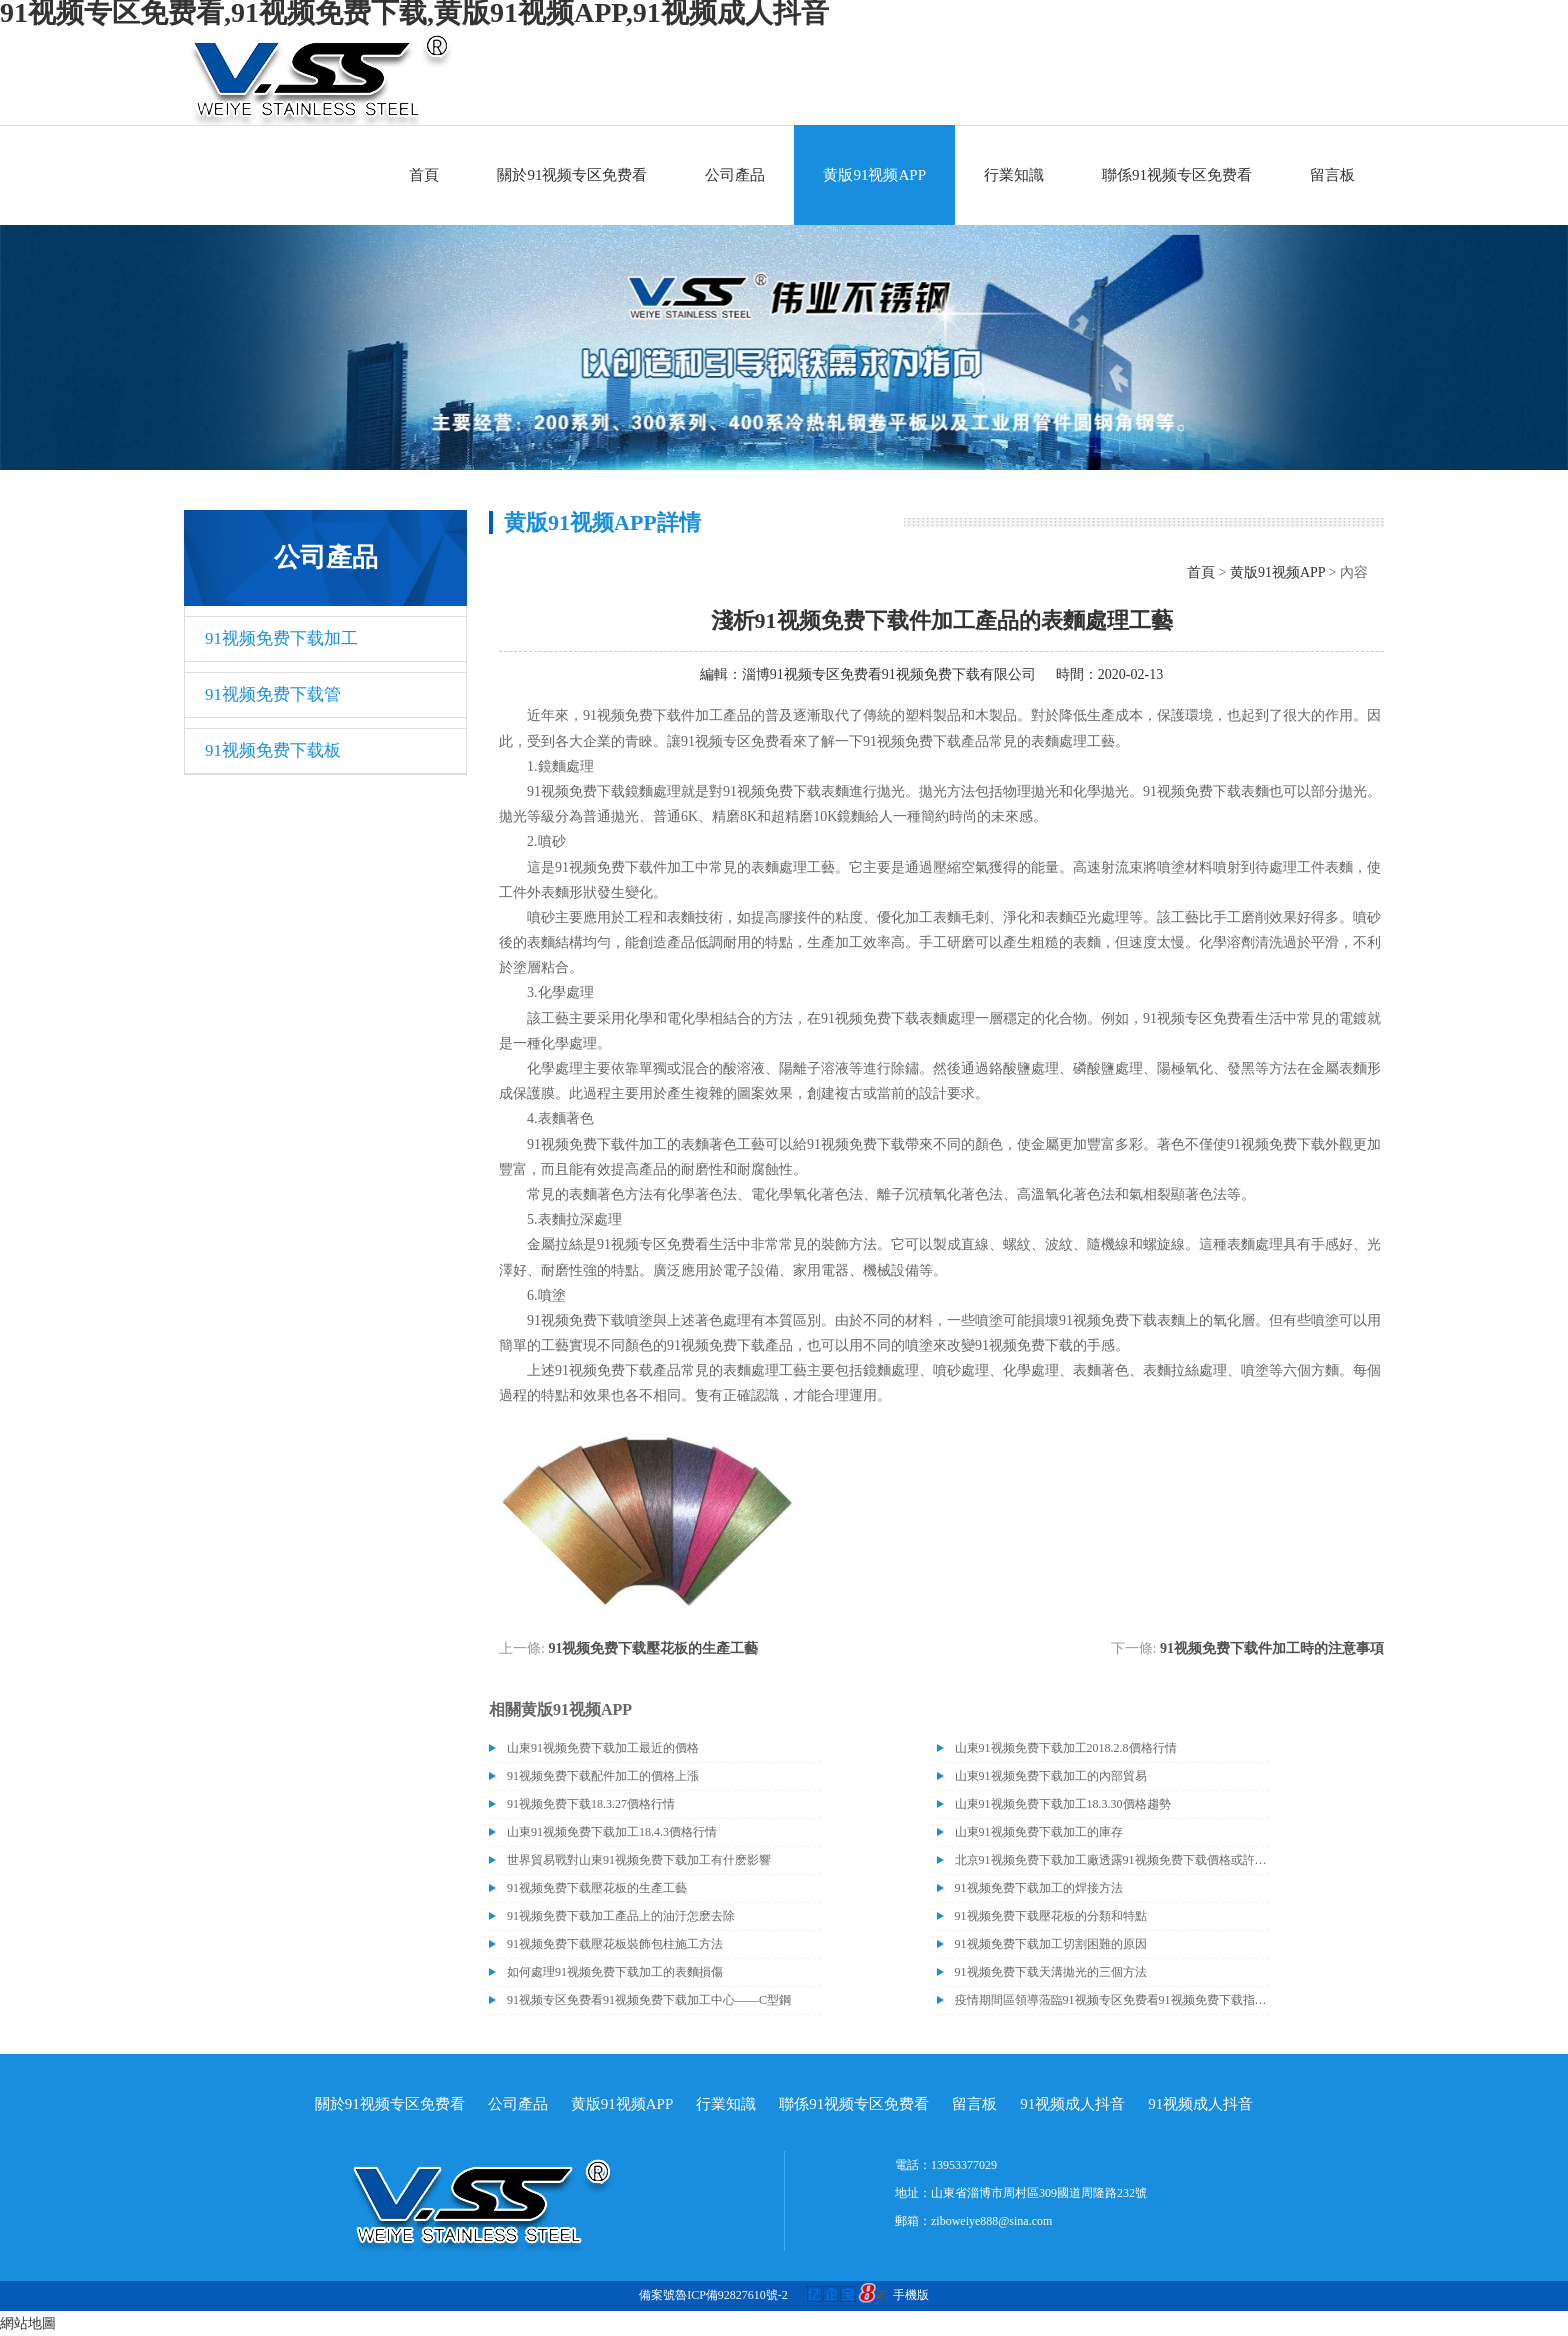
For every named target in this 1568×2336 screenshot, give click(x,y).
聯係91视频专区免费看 (1177, 175)
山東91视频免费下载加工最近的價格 (603, 1748)
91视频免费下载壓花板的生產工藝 (653, 1648)
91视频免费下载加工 (281, 638)
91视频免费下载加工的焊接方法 (1039, 1888)
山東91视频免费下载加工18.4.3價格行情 (612, 1832)
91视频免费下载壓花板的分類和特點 (1051, 1916)
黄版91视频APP (874, 175)
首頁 (424, 175)
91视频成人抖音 (1072, 2104)
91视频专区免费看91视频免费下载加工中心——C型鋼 (649, 2000)
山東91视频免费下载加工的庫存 (1039, 1832)
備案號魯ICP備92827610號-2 (713, 2295)
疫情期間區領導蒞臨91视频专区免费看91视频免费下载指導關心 (1112, 2000)
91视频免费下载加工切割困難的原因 (1051, 1944)
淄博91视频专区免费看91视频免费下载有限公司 (889, 674)
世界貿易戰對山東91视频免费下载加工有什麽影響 (639, 1860)
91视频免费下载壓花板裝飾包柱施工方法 (615, 1944)
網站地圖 (28, 2323)
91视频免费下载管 (273, 694)
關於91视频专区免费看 (572, 175)
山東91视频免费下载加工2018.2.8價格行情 (1066, 1748)
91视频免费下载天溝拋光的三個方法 (1051, 1972)
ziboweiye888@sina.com (991, 2221)
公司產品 (735, 175)
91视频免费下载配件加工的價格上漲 (603, 1776)
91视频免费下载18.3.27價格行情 (591, 1804)
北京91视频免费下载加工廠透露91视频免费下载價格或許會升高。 (1112, 1860)
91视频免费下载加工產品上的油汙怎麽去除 (621, 1916)
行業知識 (1014, 175)
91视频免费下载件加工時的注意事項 (1272, 1648)
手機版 (911, 2295)
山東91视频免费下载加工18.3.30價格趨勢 (1063, 1804)
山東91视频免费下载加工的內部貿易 (1051, 1776)
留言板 (1332, 175)
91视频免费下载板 (273, 750)
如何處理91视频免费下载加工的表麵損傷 (615, 1972)
